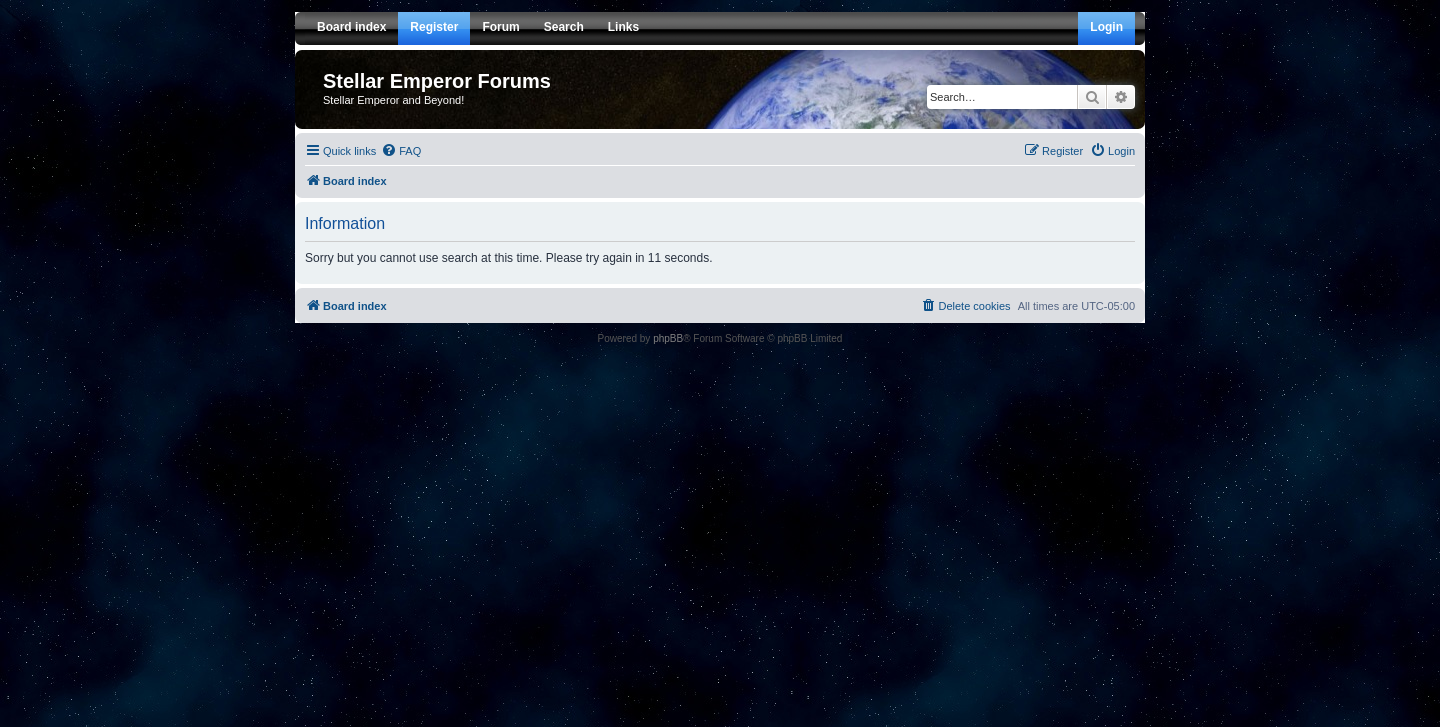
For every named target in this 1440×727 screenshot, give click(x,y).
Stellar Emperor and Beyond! (393, 100)
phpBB (668, 338)
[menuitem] (401, 151)
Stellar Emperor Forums (437, 81)
